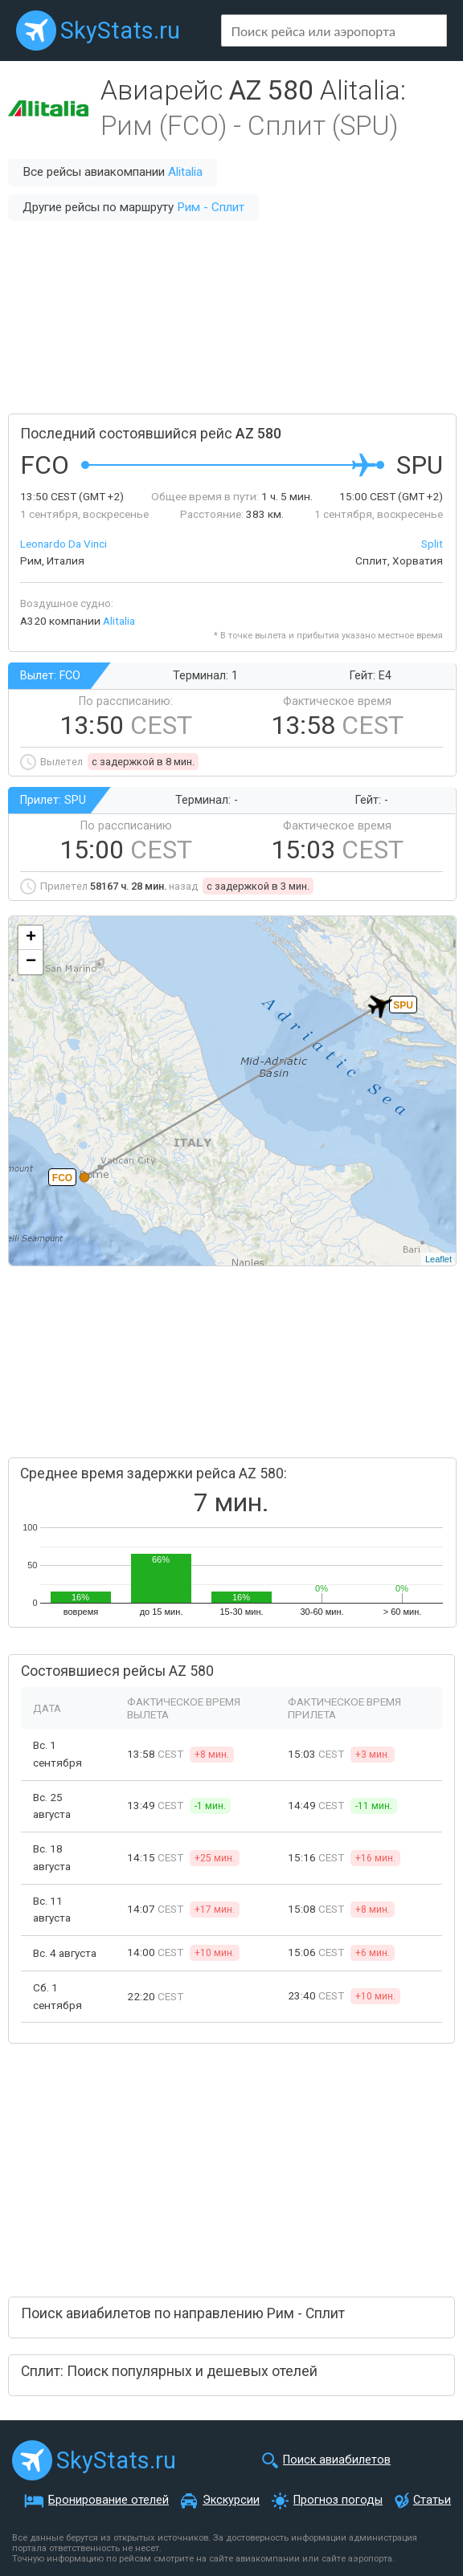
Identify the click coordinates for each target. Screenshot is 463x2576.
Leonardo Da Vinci (63, 543)
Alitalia (185, 172)
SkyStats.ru (120, 30)
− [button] (31, 962)
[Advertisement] (231, 317)
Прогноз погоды (338, 2500)
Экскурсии (231, 2500)
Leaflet (438, 1259)
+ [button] (31, 938)
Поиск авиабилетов (337, 2460)
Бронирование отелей (108, 2500)
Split (432, 543)
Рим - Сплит (210, 207)
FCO (62, 1178)
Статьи (432, 2500)
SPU (403, 1005)
